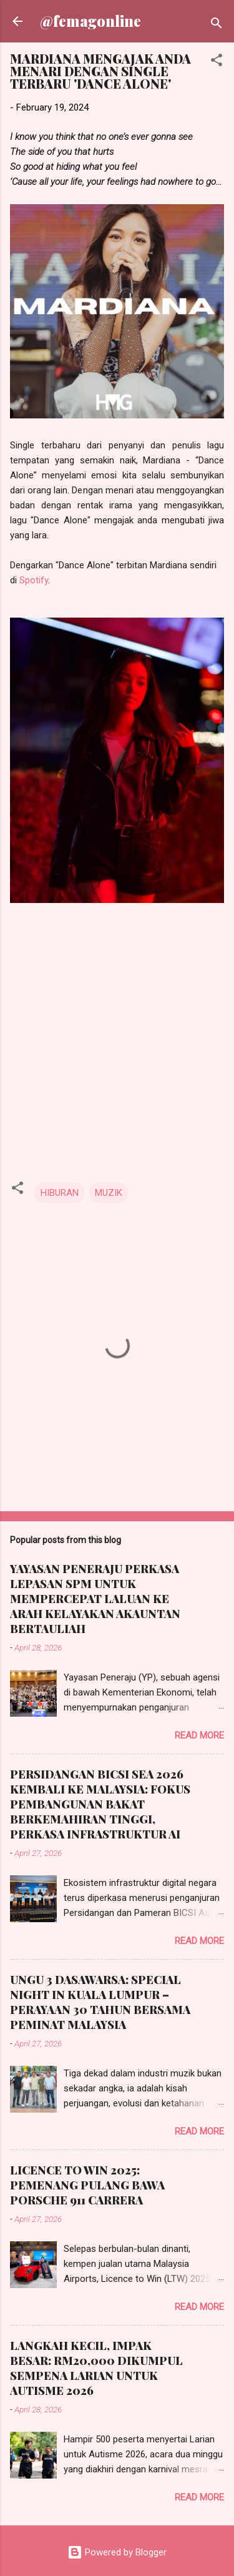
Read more (199, 1735)
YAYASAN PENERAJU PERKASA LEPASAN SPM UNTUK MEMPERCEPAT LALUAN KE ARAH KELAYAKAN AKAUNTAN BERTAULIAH (95, 1598)
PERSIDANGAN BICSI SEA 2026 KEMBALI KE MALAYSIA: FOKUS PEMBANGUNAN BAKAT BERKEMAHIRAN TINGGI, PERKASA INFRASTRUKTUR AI (100, 1804)
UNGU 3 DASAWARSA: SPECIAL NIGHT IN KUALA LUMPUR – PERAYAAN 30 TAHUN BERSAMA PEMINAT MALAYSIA (100, 2002)
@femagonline (90, 21)
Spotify (33, 580)
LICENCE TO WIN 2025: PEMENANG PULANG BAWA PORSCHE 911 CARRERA (87, 2185)
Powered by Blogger (117, 2552)
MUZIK (108, 1192)
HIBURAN (60, 1192)
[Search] (216, 25)
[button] (216, 62)
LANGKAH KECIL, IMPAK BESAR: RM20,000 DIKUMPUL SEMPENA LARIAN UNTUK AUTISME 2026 (96, 2368)
